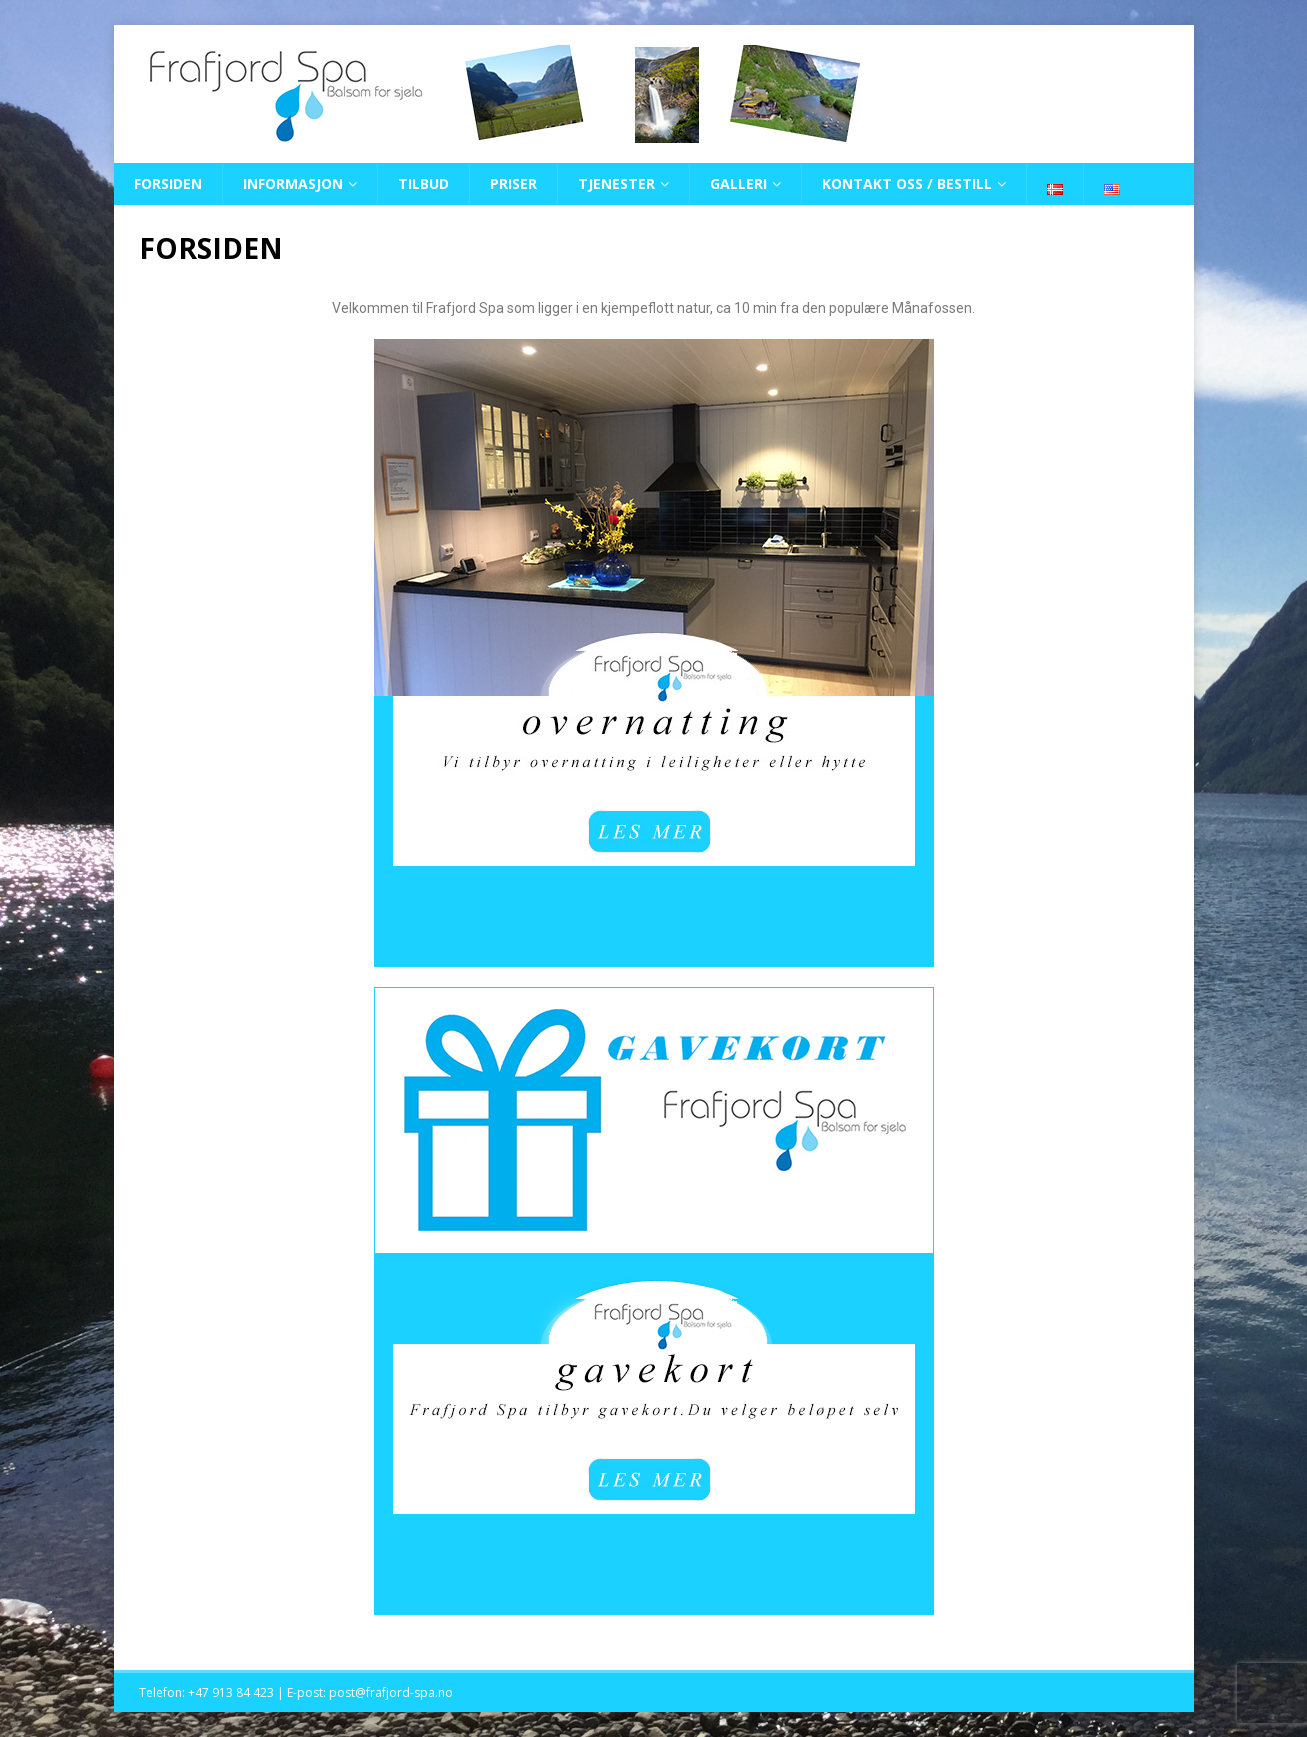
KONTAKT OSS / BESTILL (907, 183)
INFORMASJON (293, 183)
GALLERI (738, 183)
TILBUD (423, 183)
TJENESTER (616, 183)
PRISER (513, 183)
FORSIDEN (168, 183)
